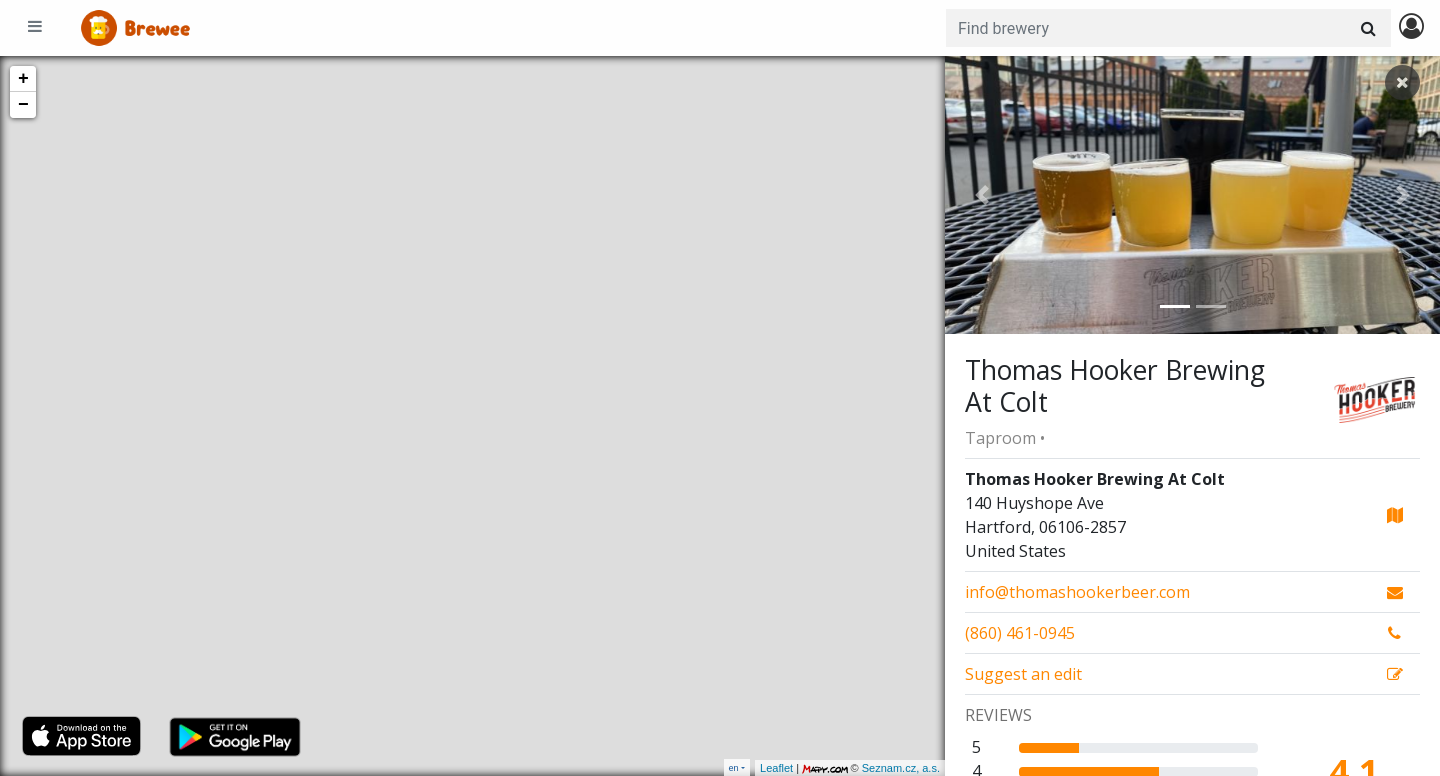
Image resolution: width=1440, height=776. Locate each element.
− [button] (23, 105)
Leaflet (776, 768)
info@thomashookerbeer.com (1077, 592)
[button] (982, 195)
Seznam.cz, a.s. (901, 768)
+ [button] (23, 79)
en (734, 767)
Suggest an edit (1023, 674)
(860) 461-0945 (1020, 633)
